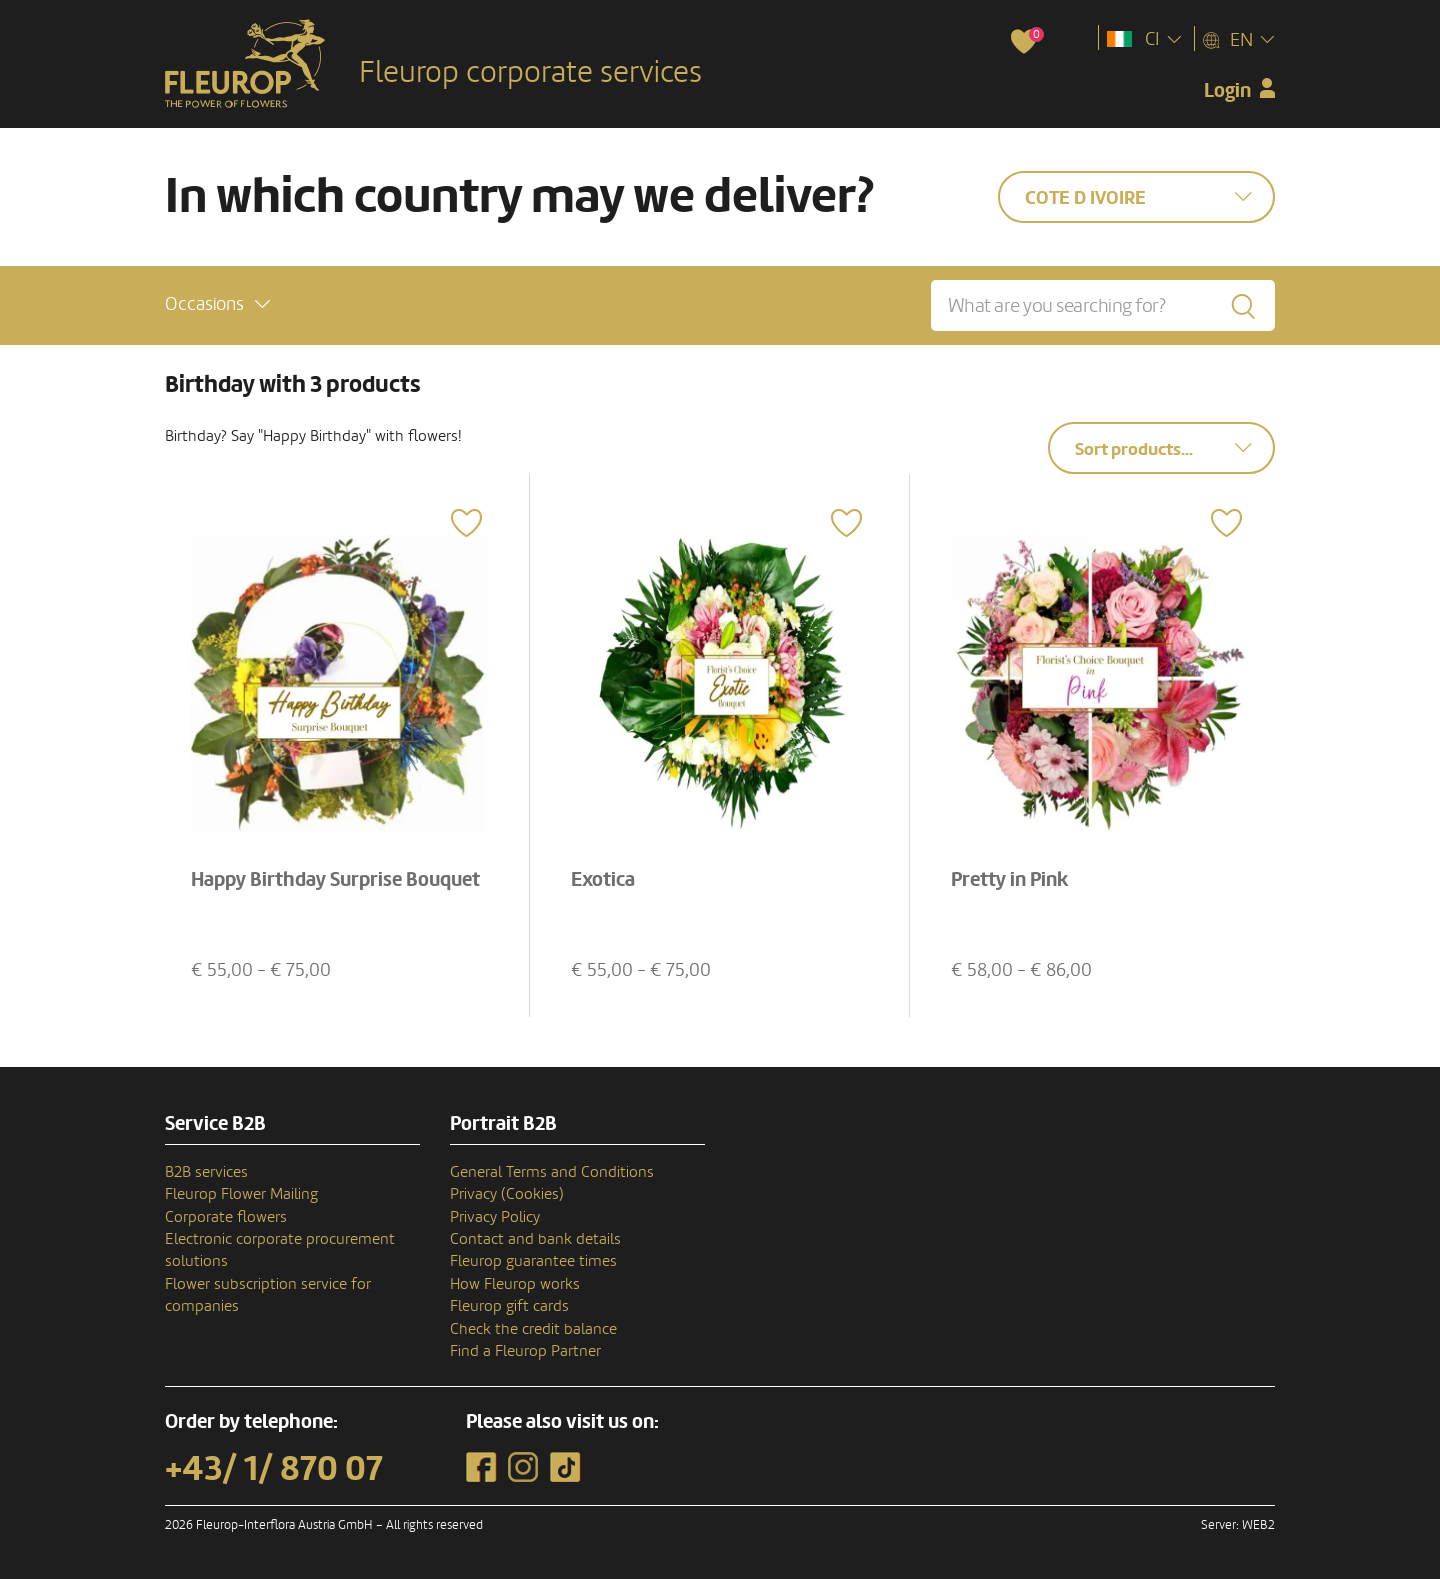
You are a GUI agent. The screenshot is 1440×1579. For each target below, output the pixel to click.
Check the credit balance (533, 1329)
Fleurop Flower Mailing (241, 1194)
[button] (217, 304)
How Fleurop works (515, 1284)
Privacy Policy (495, 1217)
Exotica (603, 880)
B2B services (206, 1172)
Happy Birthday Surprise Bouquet (335, 880)
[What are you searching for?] (1103, 305)
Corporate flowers (226, 1217)
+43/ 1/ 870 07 (274, 1469)
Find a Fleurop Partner (525, 1351)
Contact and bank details (535, 1239)
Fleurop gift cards (509, 1306)
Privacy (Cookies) (507, 1194)
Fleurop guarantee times (533, 1261)
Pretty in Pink (1010, 880)
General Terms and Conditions (552, 1172)
